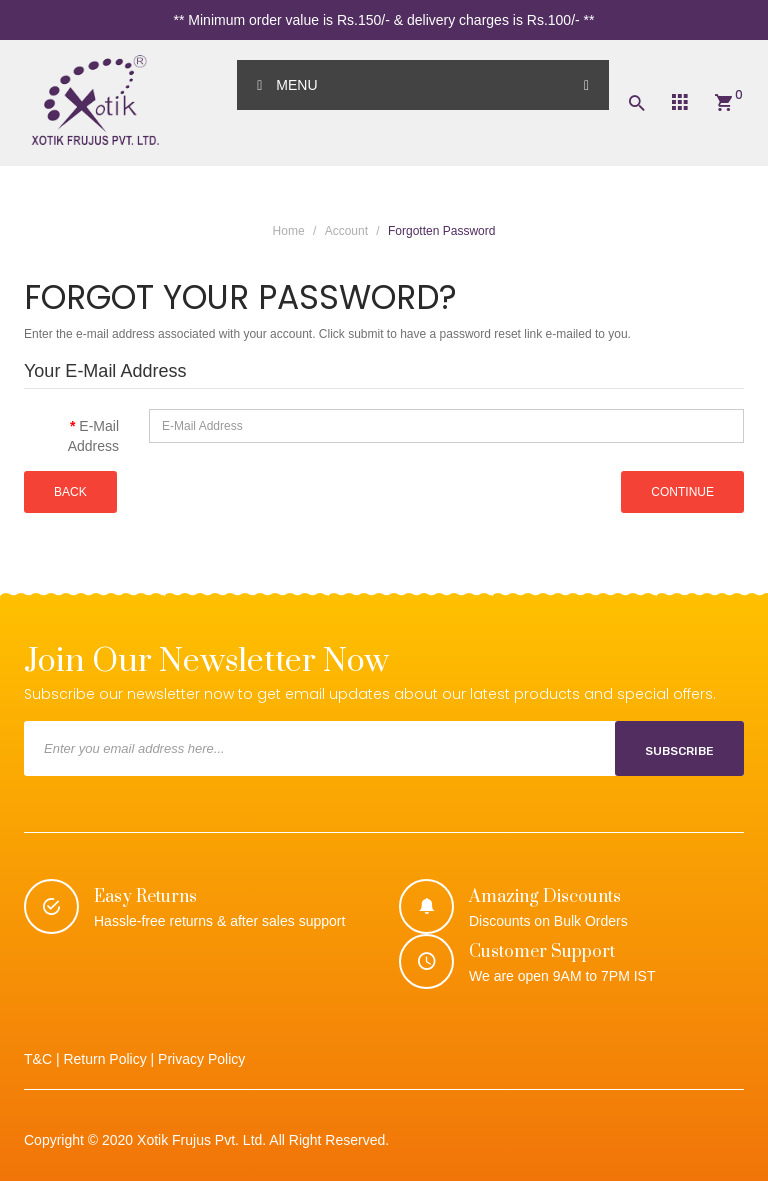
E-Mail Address (93, 436)
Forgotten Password (441, 231)
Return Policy (104, 1059)
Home (289, 231)
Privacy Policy (201, 1059)
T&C (38, 1059)
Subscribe (679, 751)
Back (70, 492)
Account (346, 231)
